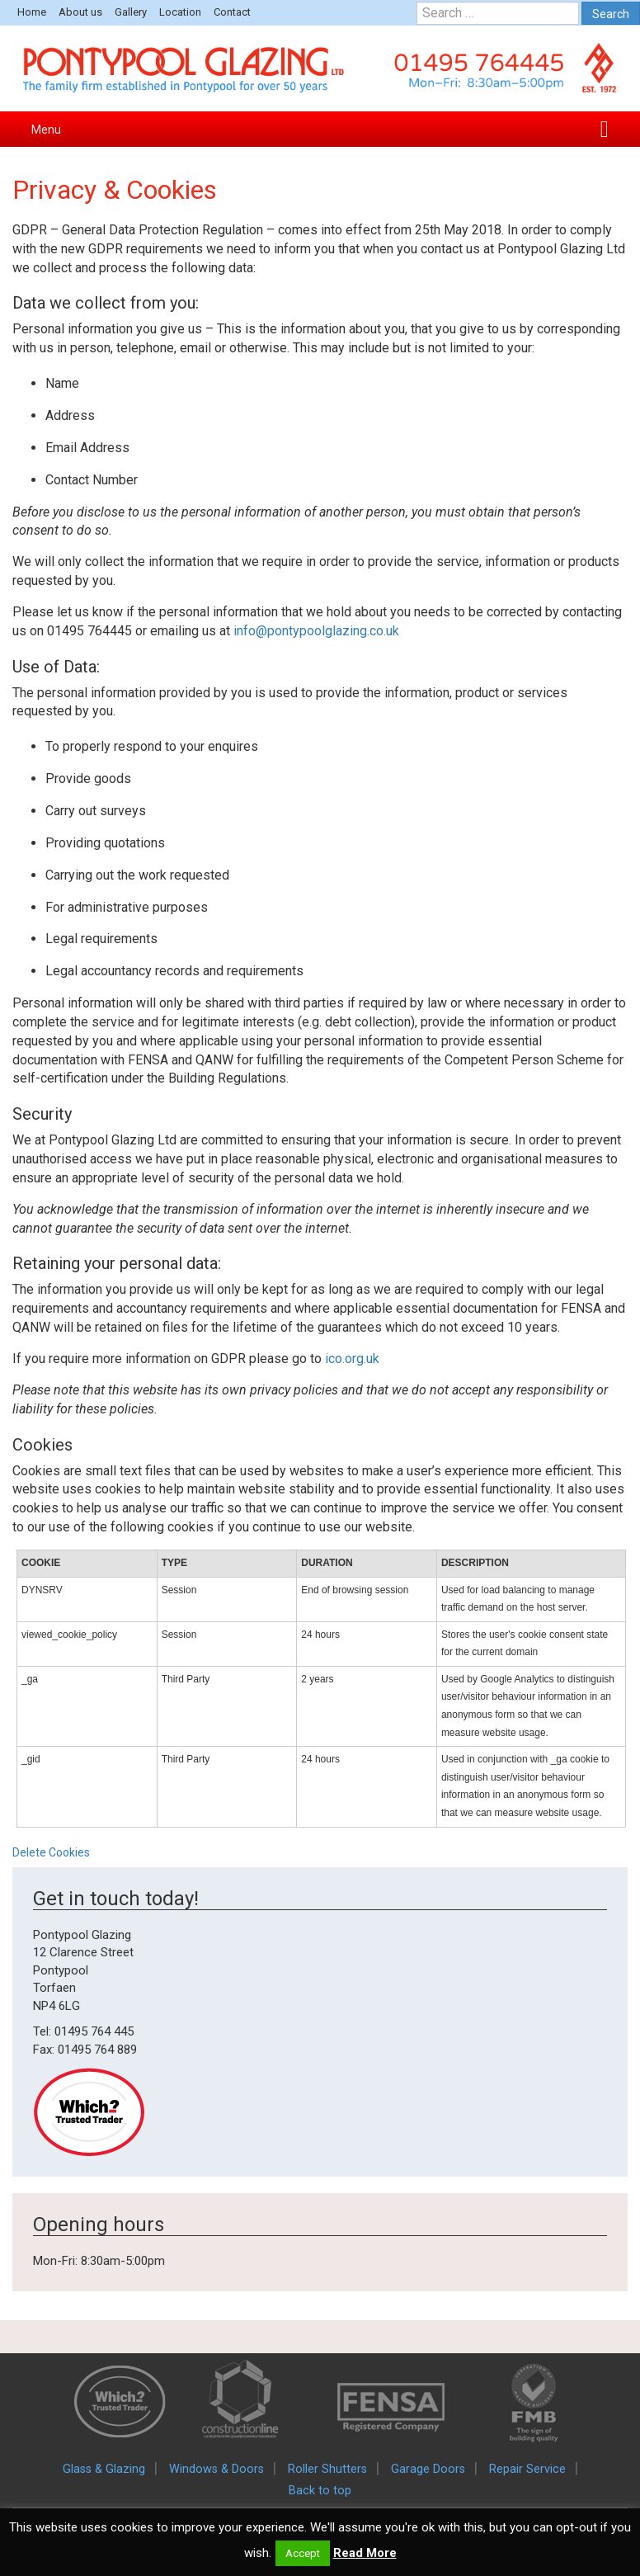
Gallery (131, 12)
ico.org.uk (352, 1358)
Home (31, 12)
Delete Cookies (51, 1852)
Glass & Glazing (104, 2469)
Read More (365, 2552)
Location (180, 12)
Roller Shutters (327, 2469)
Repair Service (527, 2469)
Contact (232, 12)
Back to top (320, 2491)
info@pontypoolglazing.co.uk (316, 631)
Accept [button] (302, 2553)
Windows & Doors (216, 2469)
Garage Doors (428, 2469)
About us (80, 12)
